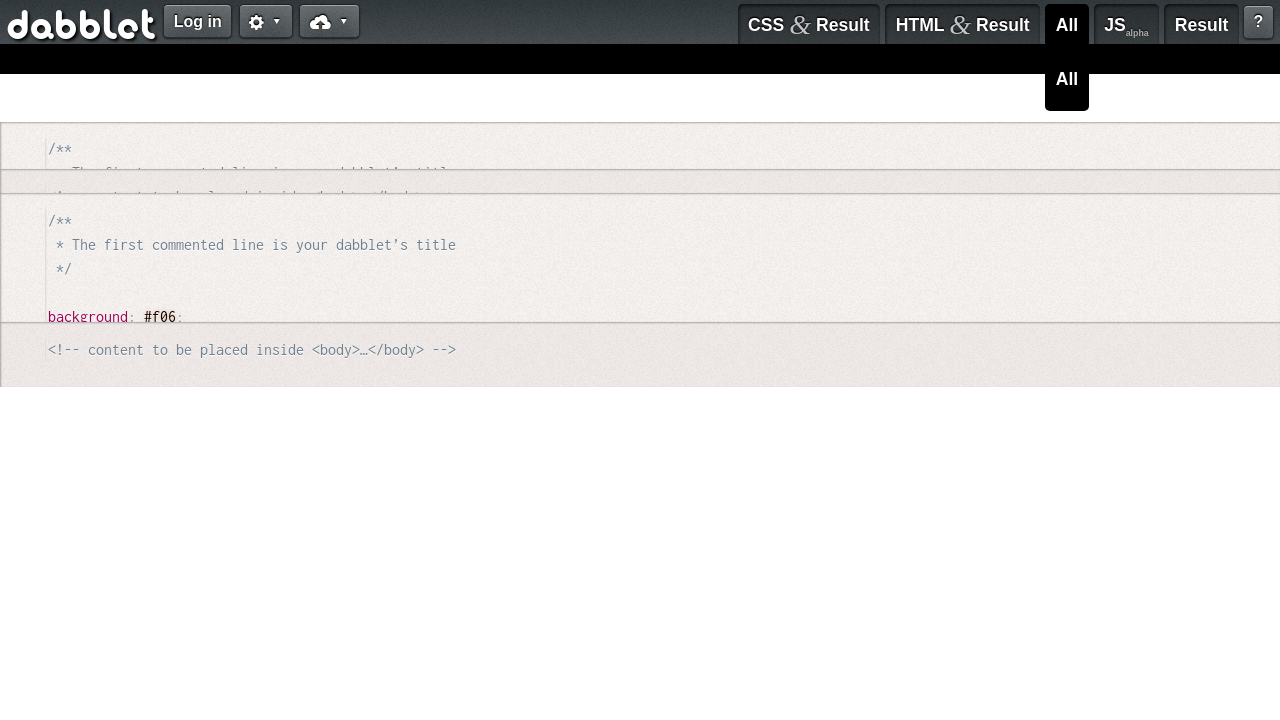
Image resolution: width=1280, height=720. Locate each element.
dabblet (82, 28)
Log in (198, 21)
